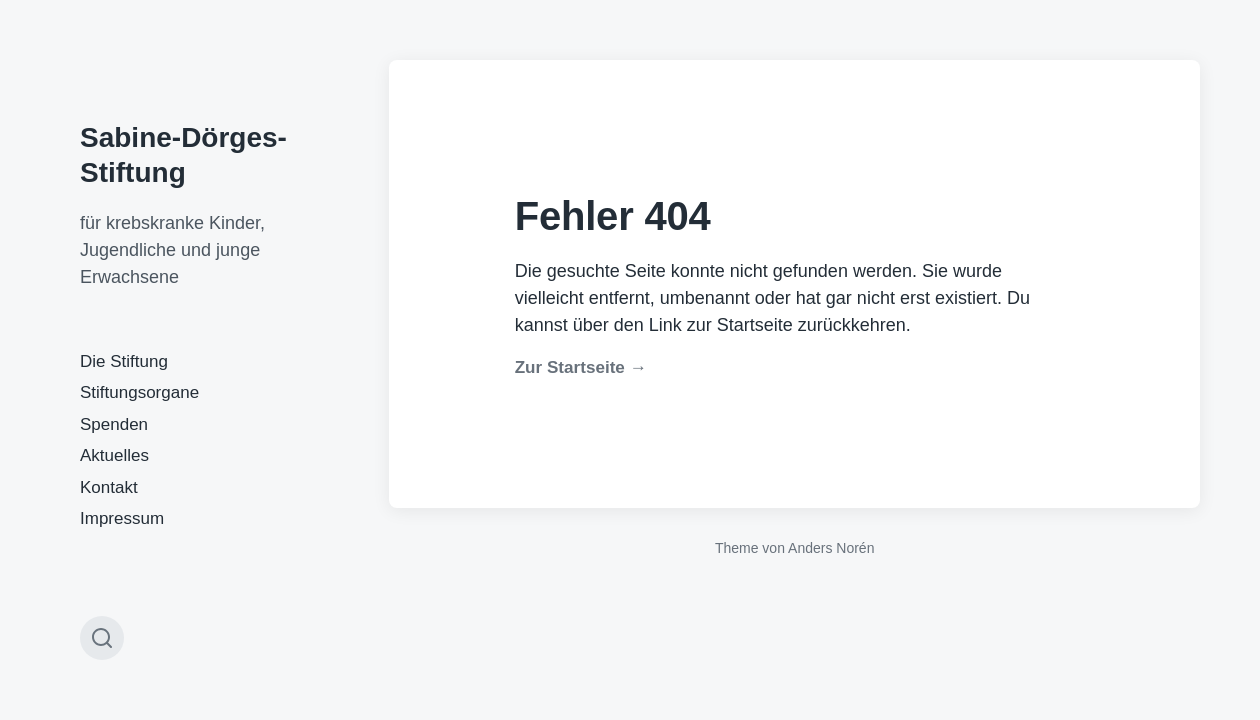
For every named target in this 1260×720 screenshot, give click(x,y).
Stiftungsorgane (139, 392)
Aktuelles (114, 455)
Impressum (122, 518)
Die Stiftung (124, 361)
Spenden (114, 424)
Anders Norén (831, 548)
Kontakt (109, 487)
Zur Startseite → (581, 367)
